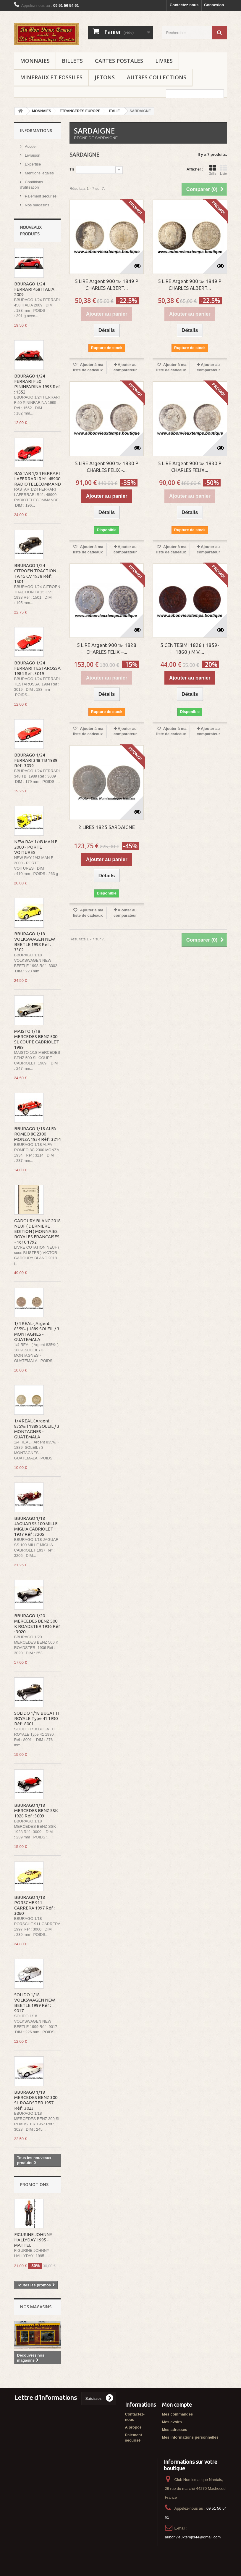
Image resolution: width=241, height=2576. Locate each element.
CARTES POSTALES (119, 60)
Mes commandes (177, 2414)
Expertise (32, 164)
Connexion (214, 5)
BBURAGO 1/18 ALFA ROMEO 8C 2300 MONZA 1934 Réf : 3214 (37, 1134)
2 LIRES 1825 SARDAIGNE (106, 827)
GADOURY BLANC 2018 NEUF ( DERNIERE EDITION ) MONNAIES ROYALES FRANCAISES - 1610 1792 (37, 1231)
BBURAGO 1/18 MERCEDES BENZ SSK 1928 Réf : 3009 (36, 1810)
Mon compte (177, 2405)
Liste (223, 170)
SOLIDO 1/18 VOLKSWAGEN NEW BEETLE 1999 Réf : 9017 (34, 2002)
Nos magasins (36, 205)
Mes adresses (174, 2429)
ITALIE (114, 111)
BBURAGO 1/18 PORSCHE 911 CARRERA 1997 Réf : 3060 (34, 1905)
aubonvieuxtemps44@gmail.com (193, 2537)
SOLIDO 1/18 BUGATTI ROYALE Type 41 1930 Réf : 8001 (36, 1718)
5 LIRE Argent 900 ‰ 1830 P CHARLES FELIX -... (106, 466)
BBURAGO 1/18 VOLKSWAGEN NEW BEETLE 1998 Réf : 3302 (34, 941)
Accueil (31, 146)
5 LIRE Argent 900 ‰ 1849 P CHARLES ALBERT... (106, 284)
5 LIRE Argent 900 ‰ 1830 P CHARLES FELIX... (189, 466)
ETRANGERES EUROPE (80, 111)
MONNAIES (35, 60)
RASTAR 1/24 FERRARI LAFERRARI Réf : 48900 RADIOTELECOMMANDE (39, 478)
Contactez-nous (184, 5)
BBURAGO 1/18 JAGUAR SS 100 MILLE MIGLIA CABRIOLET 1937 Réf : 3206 (36, 1526)
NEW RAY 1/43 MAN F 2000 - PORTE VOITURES (35, 847)
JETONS (105, 77)
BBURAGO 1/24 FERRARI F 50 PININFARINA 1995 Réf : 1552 (37, 383)
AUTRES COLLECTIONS (156, 77)
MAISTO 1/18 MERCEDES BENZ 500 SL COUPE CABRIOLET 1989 (36, 1039)
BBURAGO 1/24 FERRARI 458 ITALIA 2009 (34, 289)
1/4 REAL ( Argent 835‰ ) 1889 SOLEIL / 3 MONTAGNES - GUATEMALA (36, 1331)
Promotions (34, 2184)
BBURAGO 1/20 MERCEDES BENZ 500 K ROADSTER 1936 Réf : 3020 (37, 1623)
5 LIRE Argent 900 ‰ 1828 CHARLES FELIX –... (106, 648)
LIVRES (164, 60)
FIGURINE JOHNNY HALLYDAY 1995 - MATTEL (33, 2240)
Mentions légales (39, 173)
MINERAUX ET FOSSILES (51, 77)
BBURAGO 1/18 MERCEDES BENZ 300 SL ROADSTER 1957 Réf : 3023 (35, 2100)
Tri (71, 169)
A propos (133, 2427)
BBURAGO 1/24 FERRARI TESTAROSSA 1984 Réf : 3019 (37, 668)
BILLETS (72, 60)
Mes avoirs (172, 2422)
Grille (212, 170)
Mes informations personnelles (190, 2437)
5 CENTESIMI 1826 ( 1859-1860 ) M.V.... (189, 648)
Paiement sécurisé (40, 196)
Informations (36, 130)
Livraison (32, 155)
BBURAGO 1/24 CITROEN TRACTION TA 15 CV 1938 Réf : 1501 (35, 573)
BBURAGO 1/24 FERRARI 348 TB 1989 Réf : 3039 (35, 760)
